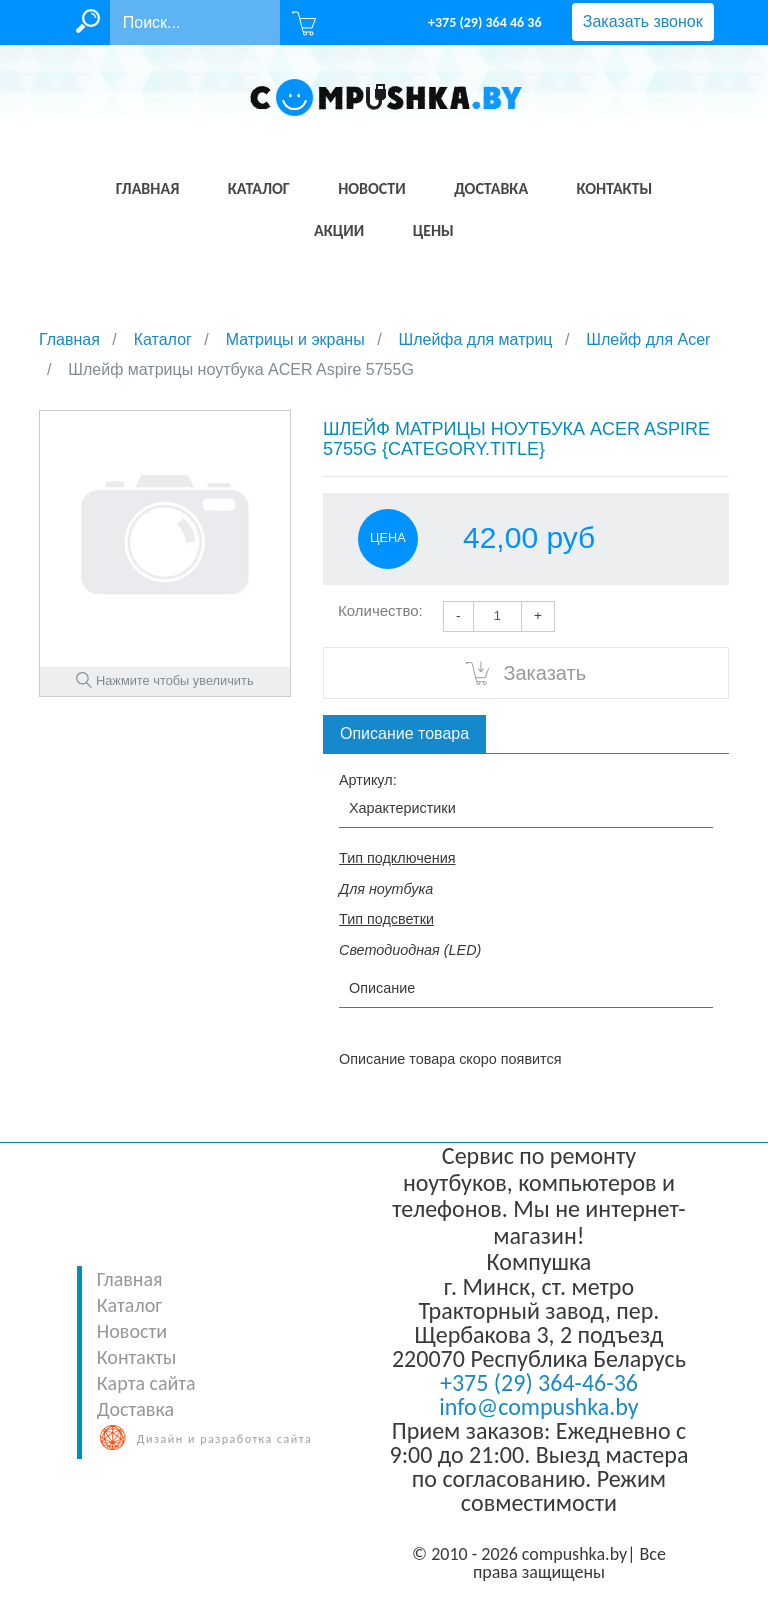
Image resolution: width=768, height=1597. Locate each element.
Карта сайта (146, 1383)
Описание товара (404, 733)
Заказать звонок (643, 21)
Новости (132, 1331)
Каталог (129, 1305)
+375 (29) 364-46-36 (539, 1382)
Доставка (135, 1409)
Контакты (136, 1357)
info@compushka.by (538, 1406)
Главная (130, 1279)
